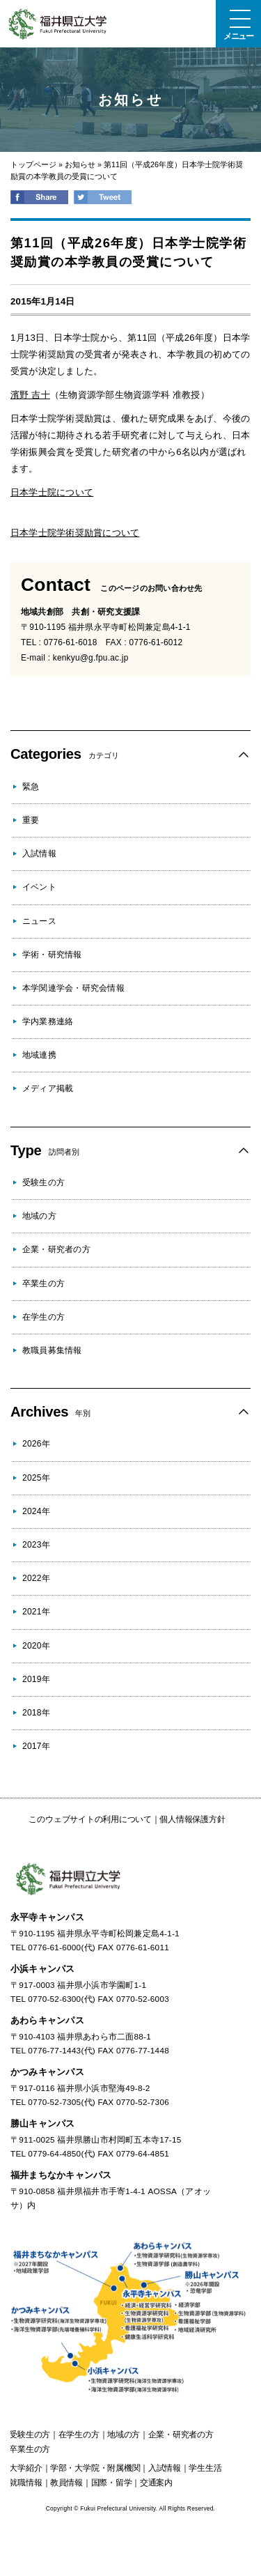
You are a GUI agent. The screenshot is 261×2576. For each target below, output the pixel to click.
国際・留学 (111, 2483)
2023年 (36, 1545)
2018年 (36, 1713)
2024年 (36, 1511)
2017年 (36, 1746)
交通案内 (156, 2483)
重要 (30, 820)
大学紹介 (25, 2468)
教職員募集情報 (52, 1350)
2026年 (36, 1444)
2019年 (36, 1679)
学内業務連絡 (47, 1021)
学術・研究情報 (52, 954)
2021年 (36, 1612)
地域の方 (39, 1216)
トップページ (33, 164)
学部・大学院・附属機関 (95, 2468)
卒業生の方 (43, 1283)
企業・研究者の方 (56, 1249)
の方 (29, 2434)
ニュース (39, 921)
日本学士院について (51, 492)
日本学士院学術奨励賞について (74, 532)
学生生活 (205, 2468)
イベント (39, 887)
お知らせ (80, 164)
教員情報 (66, 2483)
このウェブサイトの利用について (90, 1819)
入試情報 (39, 853)
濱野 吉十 (30, 395)
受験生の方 (43, 1182)
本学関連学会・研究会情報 (73, 988)
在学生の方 (43, 1317)
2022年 (36, 1578)
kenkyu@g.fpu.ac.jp (91, 658)
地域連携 (39, 1055)
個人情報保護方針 (192, 1819)
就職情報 (25, 2483)
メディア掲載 (47, 1088)
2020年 (36, 1646)
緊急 (30, 787)
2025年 (36, 1478)
